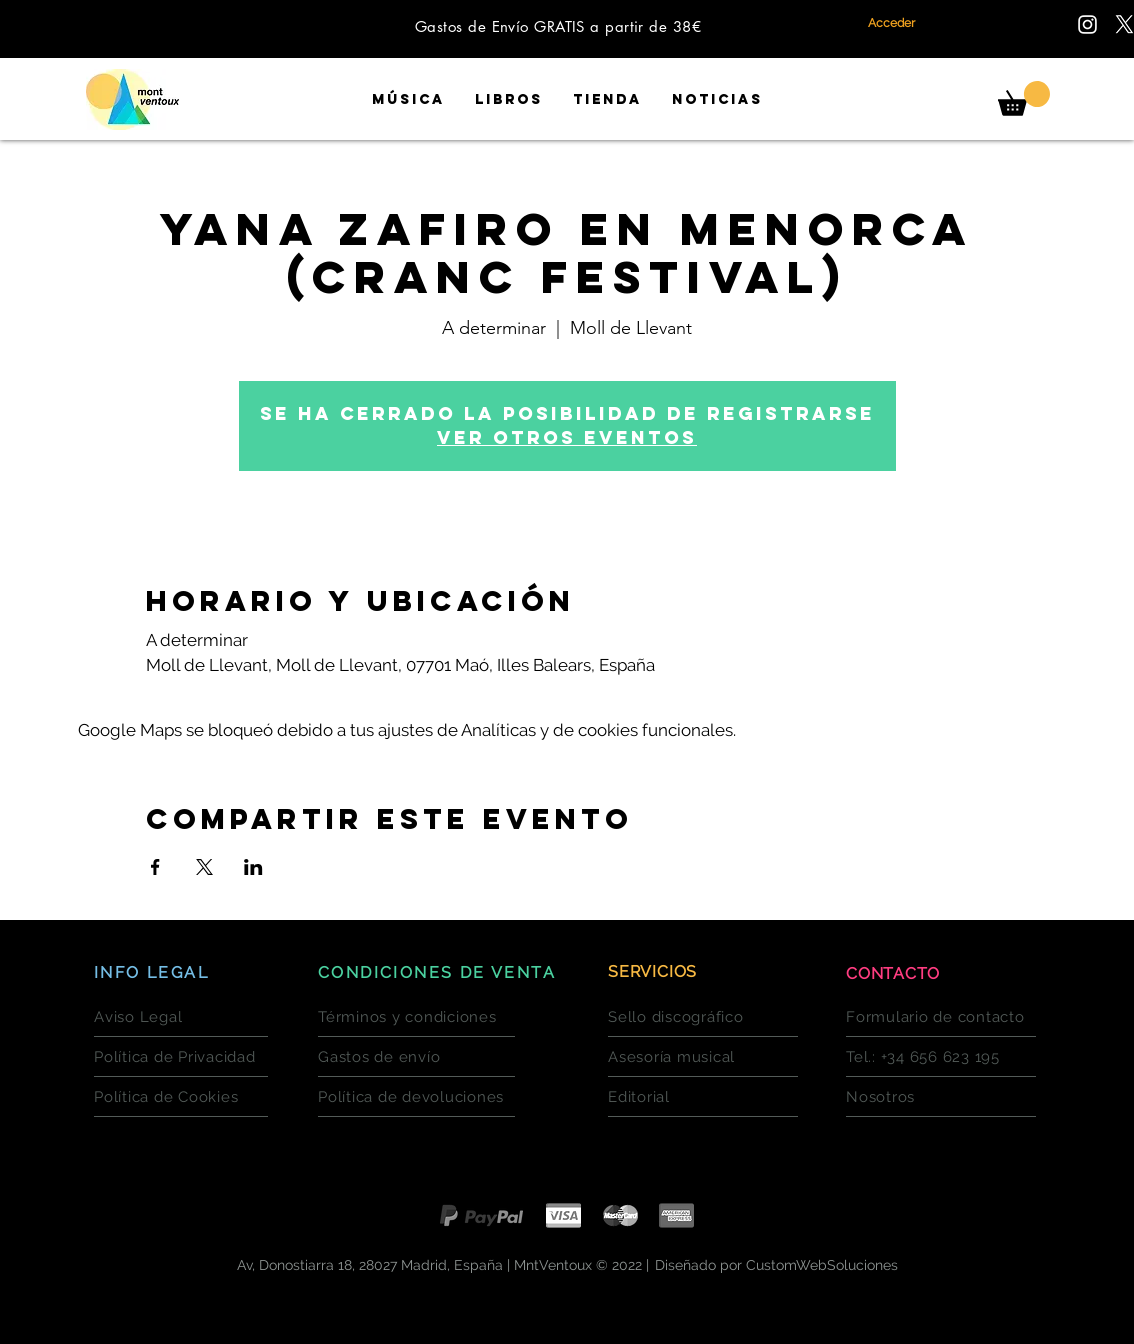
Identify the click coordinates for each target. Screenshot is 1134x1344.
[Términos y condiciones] (416, 1017)
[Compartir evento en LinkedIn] (253, 867)
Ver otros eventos (567, 437)
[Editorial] (703, 1097)
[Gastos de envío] (416, 1057)
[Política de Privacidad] (181, 1057)
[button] (1024, 98)
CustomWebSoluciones (822, 1265)
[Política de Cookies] (181, 1097)
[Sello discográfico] (703, 1017)
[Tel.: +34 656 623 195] (941, 1057)
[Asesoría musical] (703, 1057)
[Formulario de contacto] (941, 1017)
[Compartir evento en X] (204, 867)
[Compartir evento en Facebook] (155, 867)
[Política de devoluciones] (416, 1097)
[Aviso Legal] (181, 1017)
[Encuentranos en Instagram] (1087, 24)
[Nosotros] (941, 1097)
